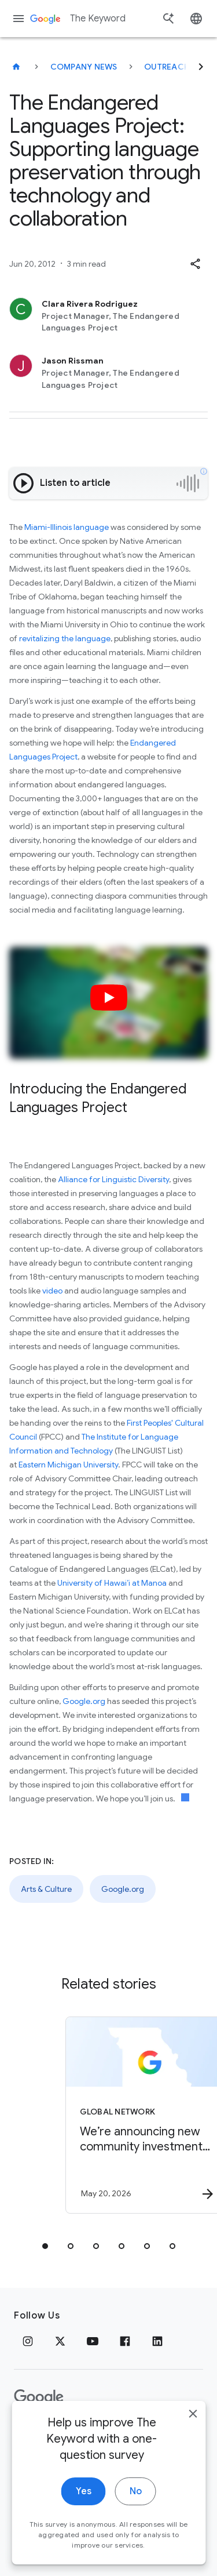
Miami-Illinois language (66, 527)
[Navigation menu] (18, 18)
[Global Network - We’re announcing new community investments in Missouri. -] (129, 2115)
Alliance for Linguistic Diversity (113, 1179)
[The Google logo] (39, 2397)
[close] (192, 2419)
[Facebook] (125, 2341)
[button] (195, 264)
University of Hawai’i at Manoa (112, 1583)
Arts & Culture (46, 1889)
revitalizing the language (65, 638)
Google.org (83, 1701)
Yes (83, 2497)
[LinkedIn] (157, 2341)
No (136, 2497)
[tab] (45, 2246)
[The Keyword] (16, 67)
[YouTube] (92, 2341)
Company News (83, 66)
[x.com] (60, 2341)
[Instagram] (28, 2341)
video (52, 1290)
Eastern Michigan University (68, 1464)
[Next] (201, 67)
